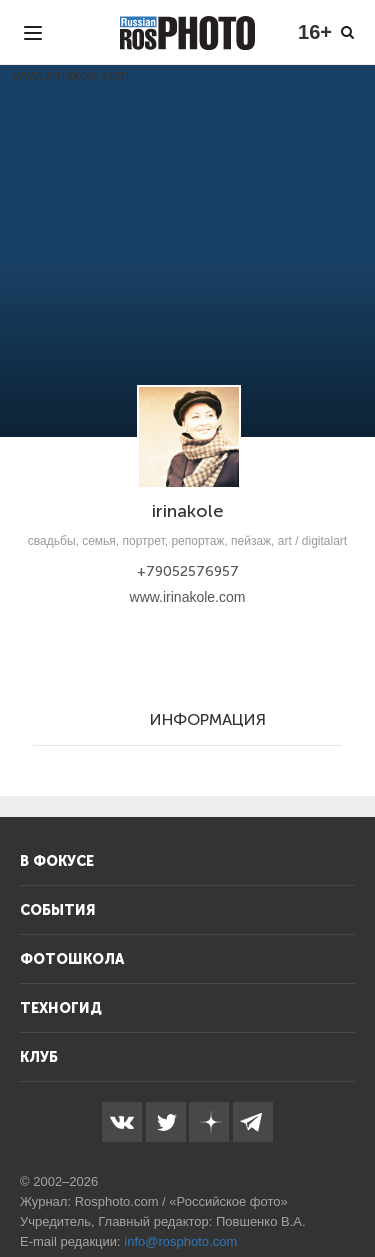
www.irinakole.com (188, 597)
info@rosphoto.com (180, 1241)
